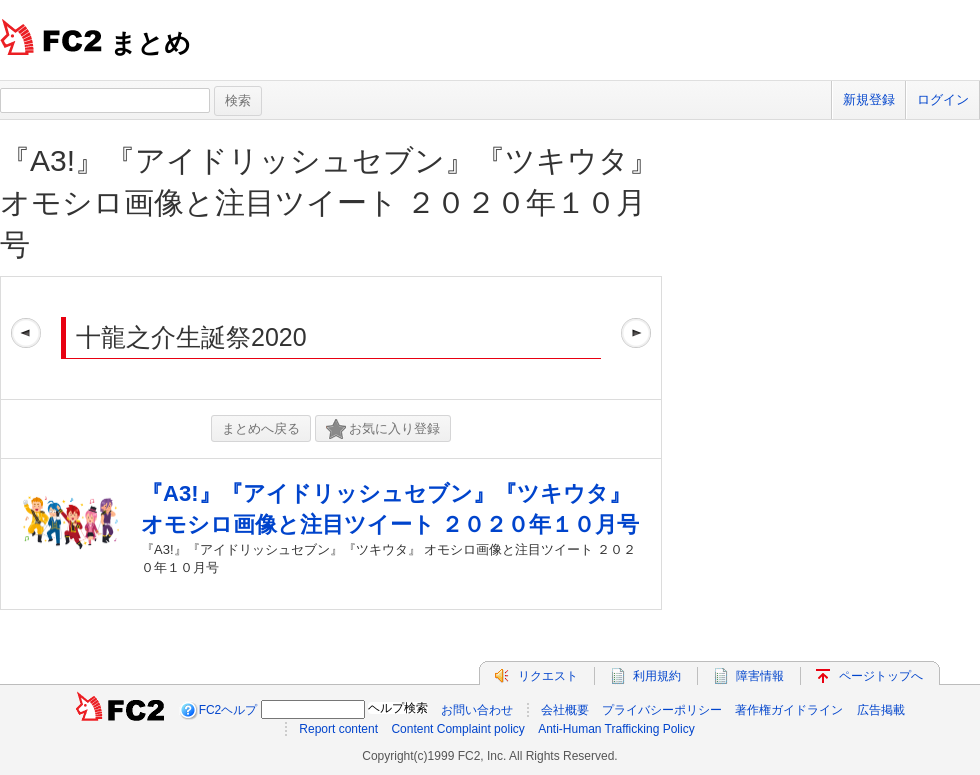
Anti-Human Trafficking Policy (616, 729)
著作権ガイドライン (789, 710)
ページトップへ (881, 676)
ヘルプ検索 (398, 708)
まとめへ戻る (261, 428)
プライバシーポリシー (662, 710)
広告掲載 (881, 710)
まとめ (150, 43)
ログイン (943, 99)
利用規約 (657, 676)
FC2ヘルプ (228, 710)
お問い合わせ (477, 710)
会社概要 (565, 710)
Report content (338, 729)
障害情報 (760, 676)
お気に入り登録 (383, 429)
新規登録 (869, 99)
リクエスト (548, 676)
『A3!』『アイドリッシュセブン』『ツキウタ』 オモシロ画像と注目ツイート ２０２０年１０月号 (329, 202)
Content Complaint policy (457, 729)
